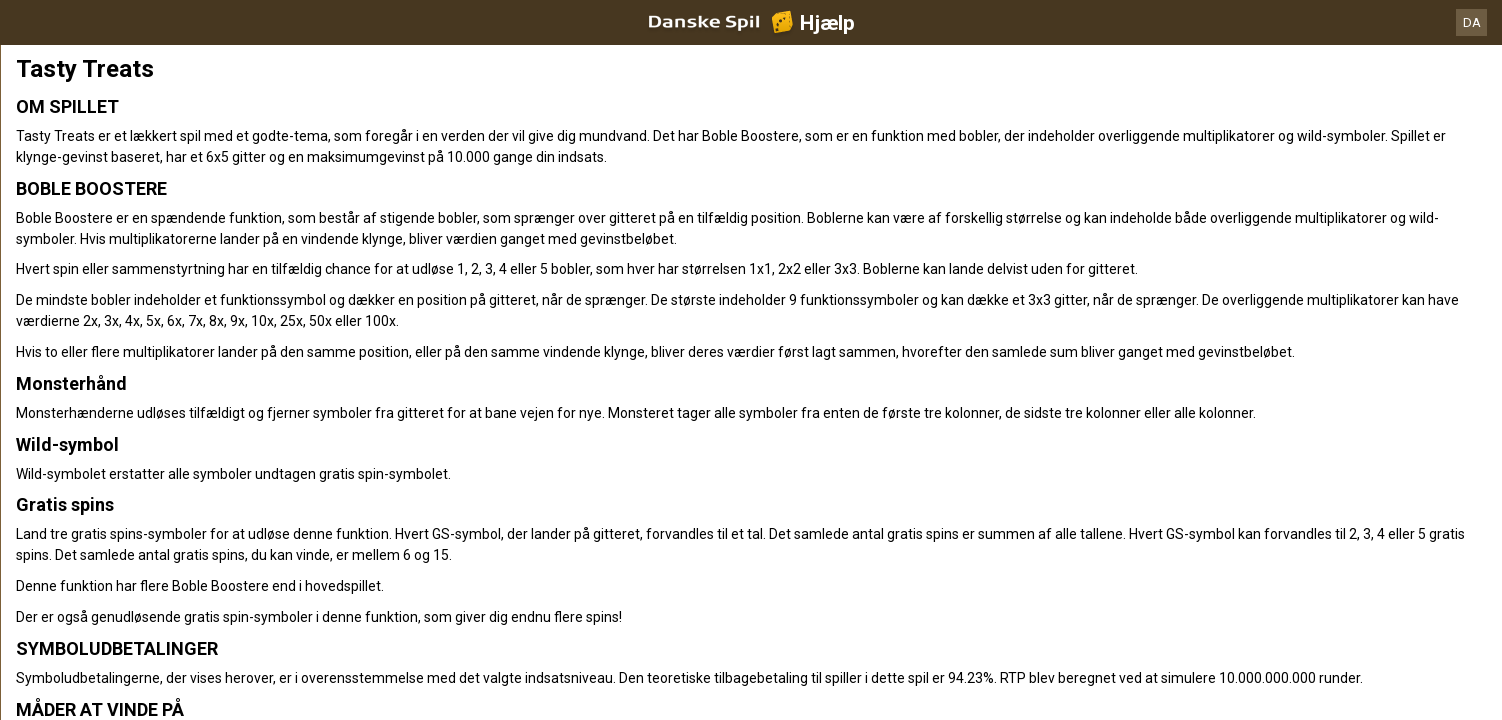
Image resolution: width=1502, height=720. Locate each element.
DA (1472, 22)
